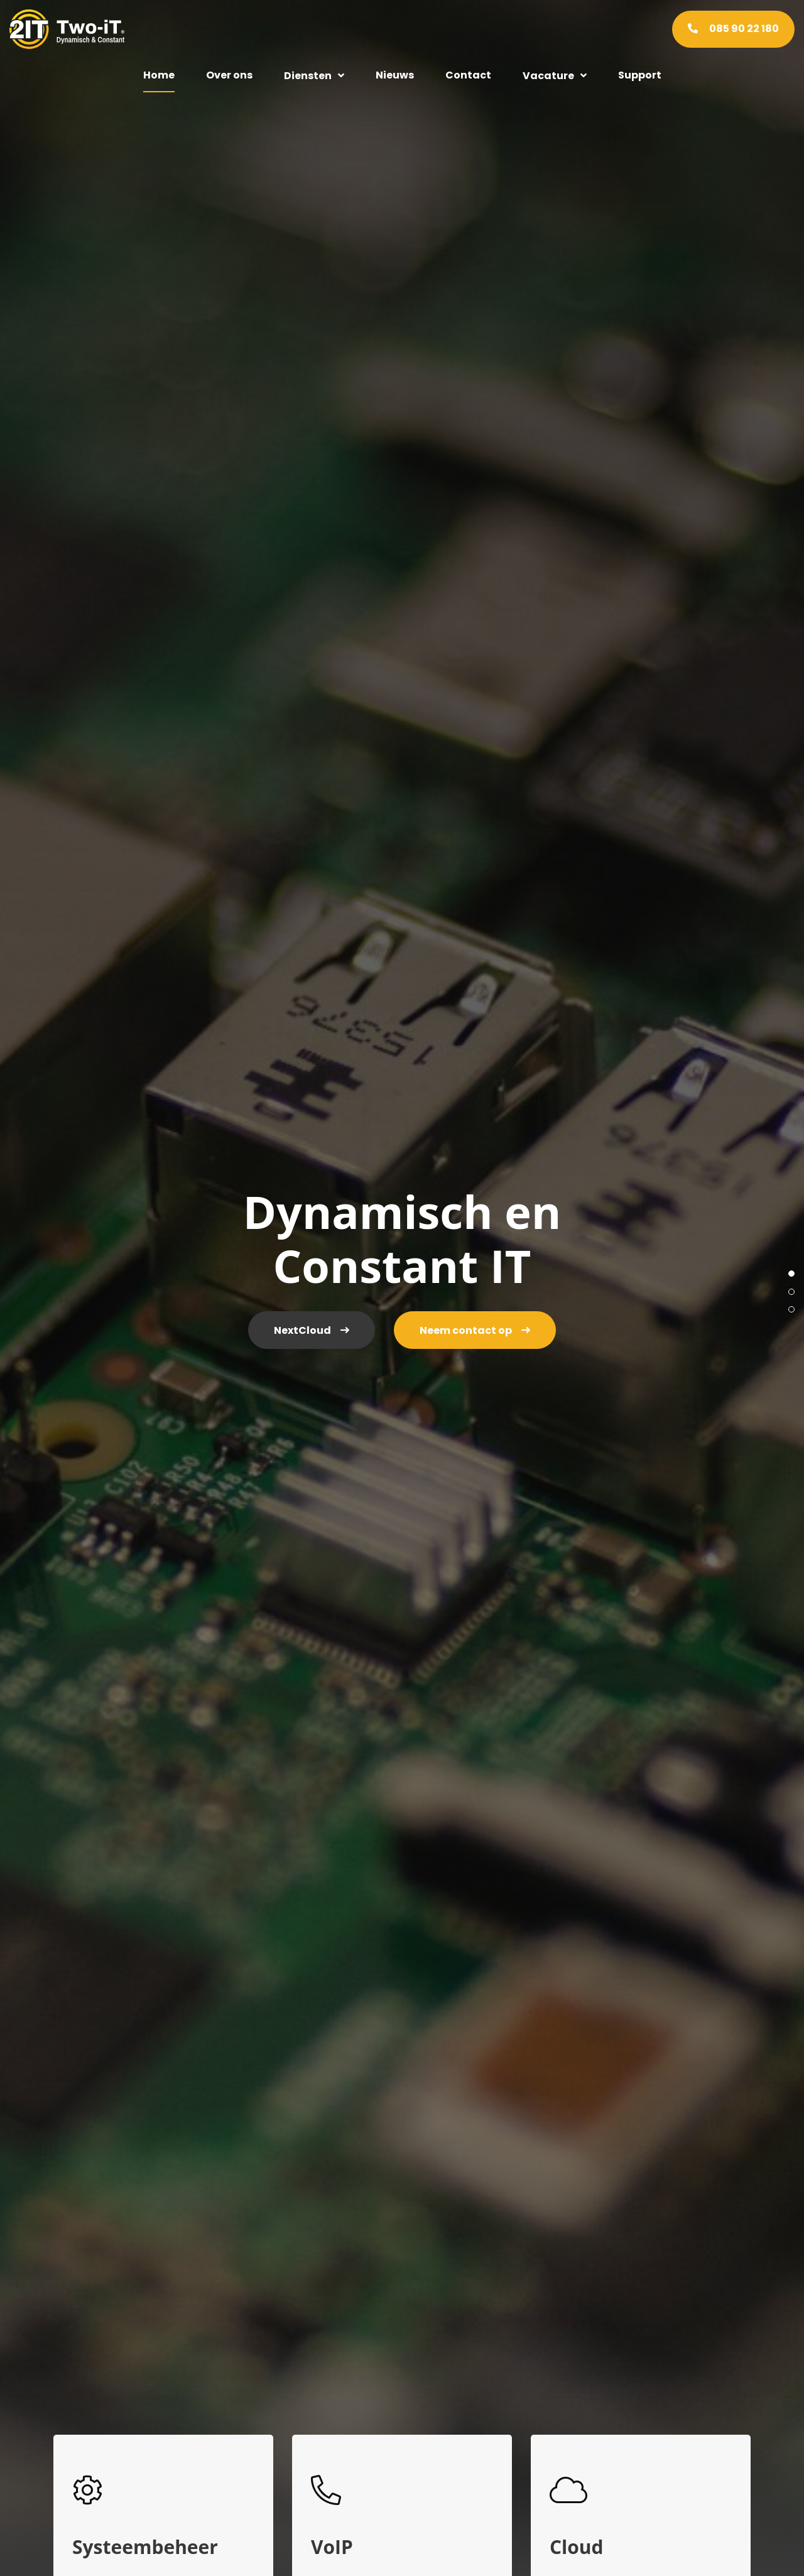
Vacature (548, 75)
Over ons (229, 75)
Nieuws (395, 75)
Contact (468, 75)
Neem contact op (466, 1330)
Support (639, 75)
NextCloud (302, 1330)
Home (159, 75)
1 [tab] (791, 1273)
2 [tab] (791, 1292)
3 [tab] (791, 1309)
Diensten (308, 75)
